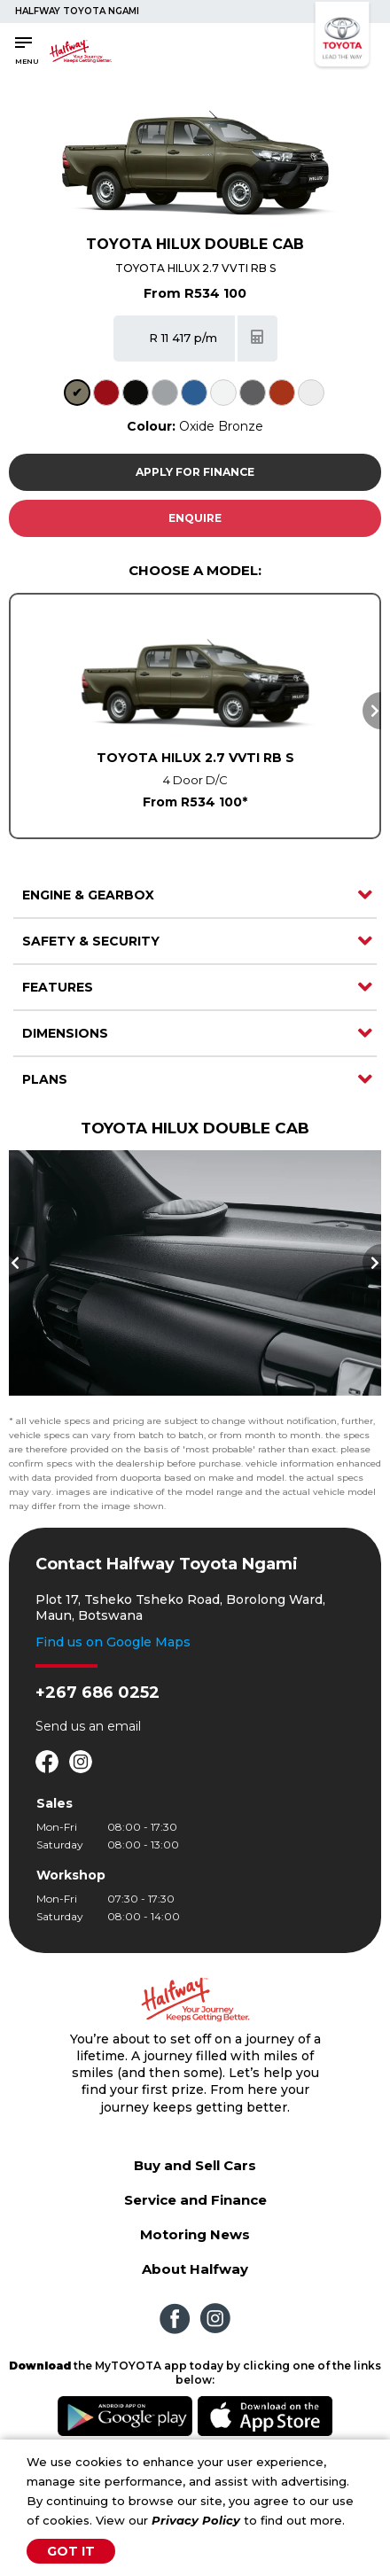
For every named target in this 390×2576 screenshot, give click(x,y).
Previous (18, 1262)
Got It (71, 2551)
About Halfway (195, 2268)
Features (57, 987)
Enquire (195, 518)
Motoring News (195, 2234)
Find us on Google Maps (113, 1642)
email (124, 1726)
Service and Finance (195, 2199)
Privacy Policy (196, 2520)
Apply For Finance (195, 472)
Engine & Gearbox (88, 895)
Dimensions (65, 1033)
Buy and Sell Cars (195, 2165)
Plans (44, 1079)
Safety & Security (91, 941)
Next (372, 710)
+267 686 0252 (97, 1692)
